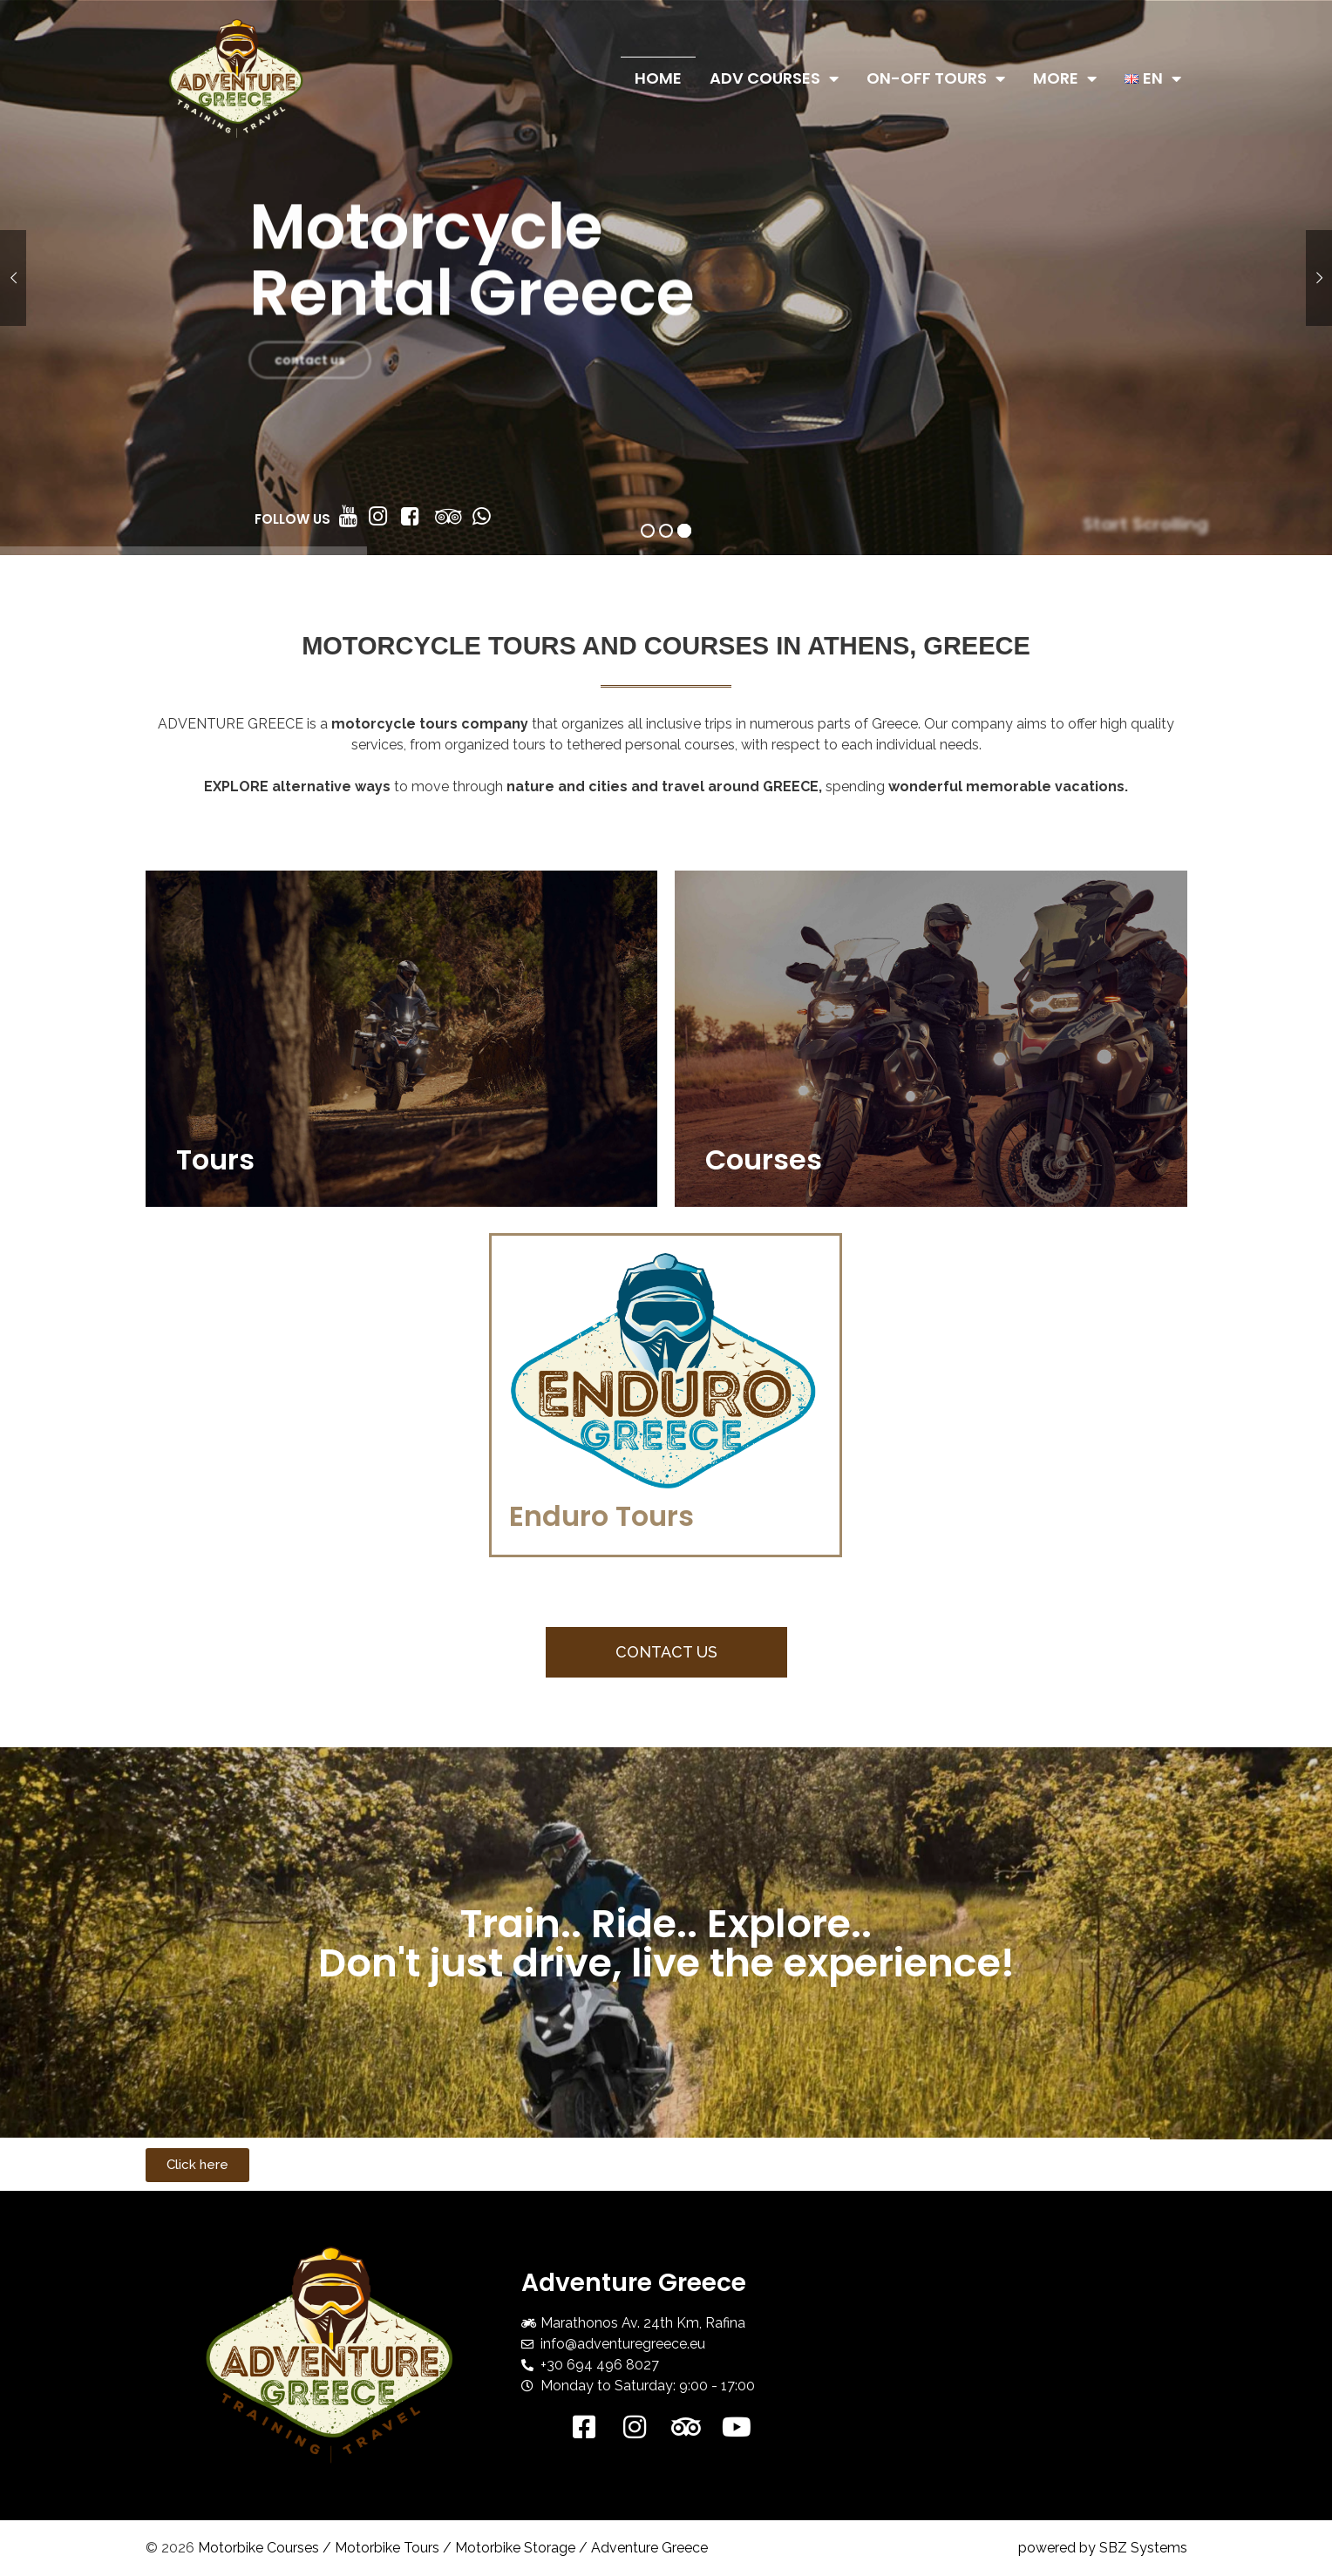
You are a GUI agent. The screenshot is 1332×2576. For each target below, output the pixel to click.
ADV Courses (774, 78)
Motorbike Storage (515, 2547)
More (1065, 78)
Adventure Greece (649, 2547)
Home (658, 78)
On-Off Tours (935, 78)
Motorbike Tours (387, 2547)
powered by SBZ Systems (1102, 2547)
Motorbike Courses (258, 2547)
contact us (310, 390)
